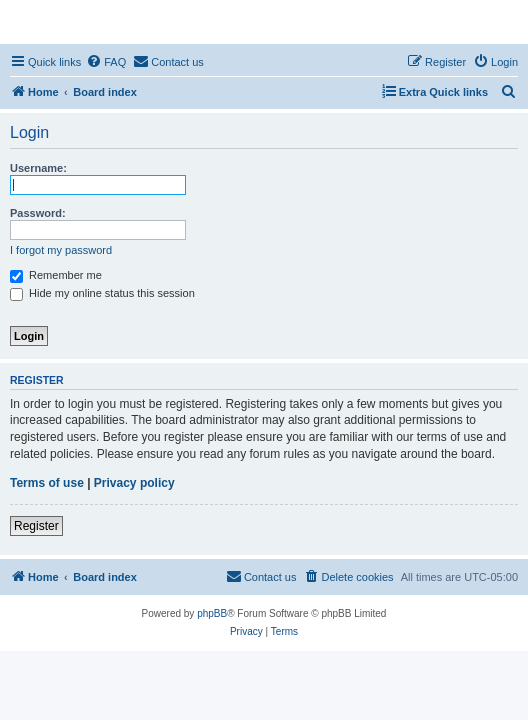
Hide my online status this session (102, 293)
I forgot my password (61, 250)
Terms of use (47, 483)
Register (36, 526)
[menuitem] (106, 62)
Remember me (56, 275)
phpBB (212, 613)
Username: (38, 168)
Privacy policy (134, 483)
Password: (38, 213)
